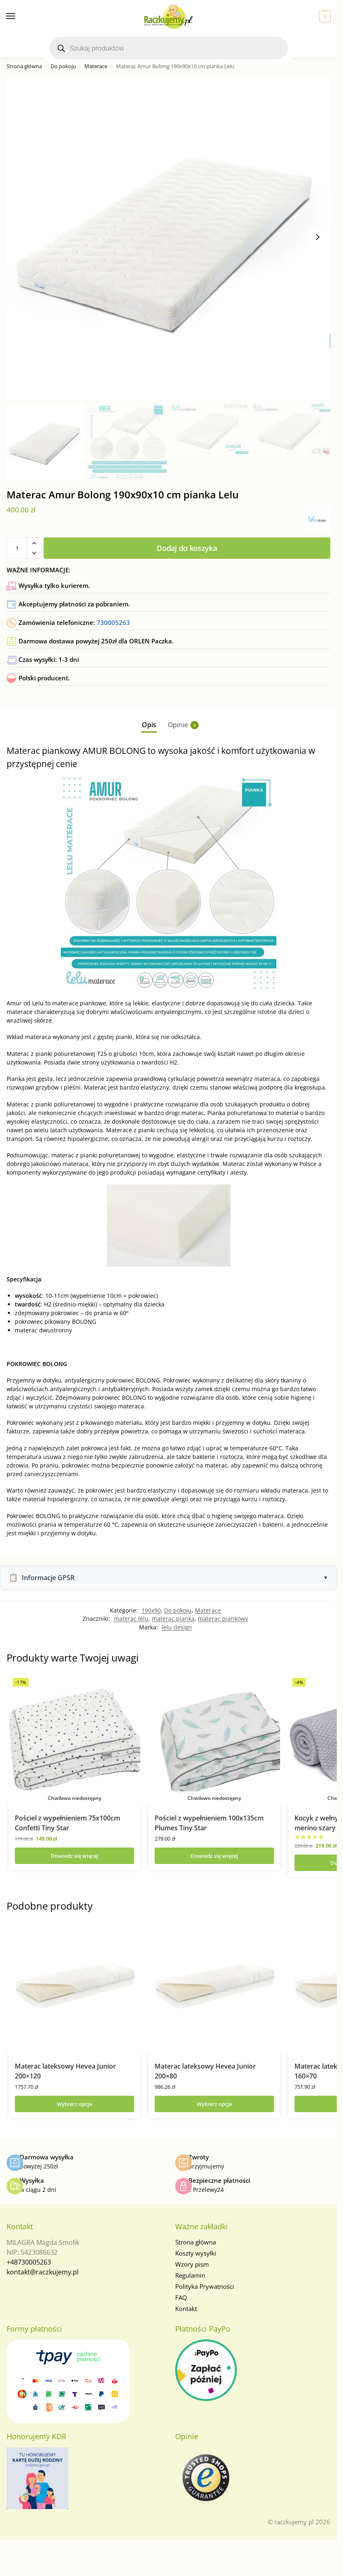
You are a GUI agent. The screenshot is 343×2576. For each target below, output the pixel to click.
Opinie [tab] (183, 725)
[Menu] (18, 16)
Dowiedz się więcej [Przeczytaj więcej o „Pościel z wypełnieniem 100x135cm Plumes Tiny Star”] (214, 1855)
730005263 (113, 622)
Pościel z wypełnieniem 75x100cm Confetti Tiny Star (67, 1822)
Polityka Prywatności (204, 2286)
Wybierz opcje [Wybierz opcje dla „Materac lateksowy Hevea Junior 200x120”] (74, 2104)
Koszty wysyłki (195, 2253)
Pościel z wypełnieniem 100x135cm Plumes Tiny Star (209, 1822)
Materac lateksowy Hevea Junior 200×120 (65, 2071)
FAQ (181, 2297)
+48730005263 (29, 2262)
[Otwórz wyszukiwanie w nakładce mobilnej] (168, 48)
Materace (95, 66)
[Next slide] (317, 237)
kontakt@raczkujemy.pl (43, 2271)
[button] (324, 16)
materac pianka (173, 1618)
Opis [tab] (149, 724)
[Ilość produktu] (17, 548)
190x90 (151, 1610)
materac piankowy (223, 1618)
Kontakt (186, 2308)
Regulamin (190, 2275)
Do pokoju (63, 66)
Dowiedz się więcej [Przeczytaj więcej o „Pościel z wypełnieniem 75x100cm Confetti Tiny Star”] (74, 1855)
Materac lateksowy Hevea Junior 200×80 (205, 2071)
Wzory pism (192, 2264)
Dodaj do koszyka (187, 548)
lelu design (177, 1627)
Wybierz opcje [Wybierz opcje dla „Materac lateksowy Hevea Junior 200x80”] (214, 2104)
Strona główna (24, 66)
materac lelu (131, 1618)
